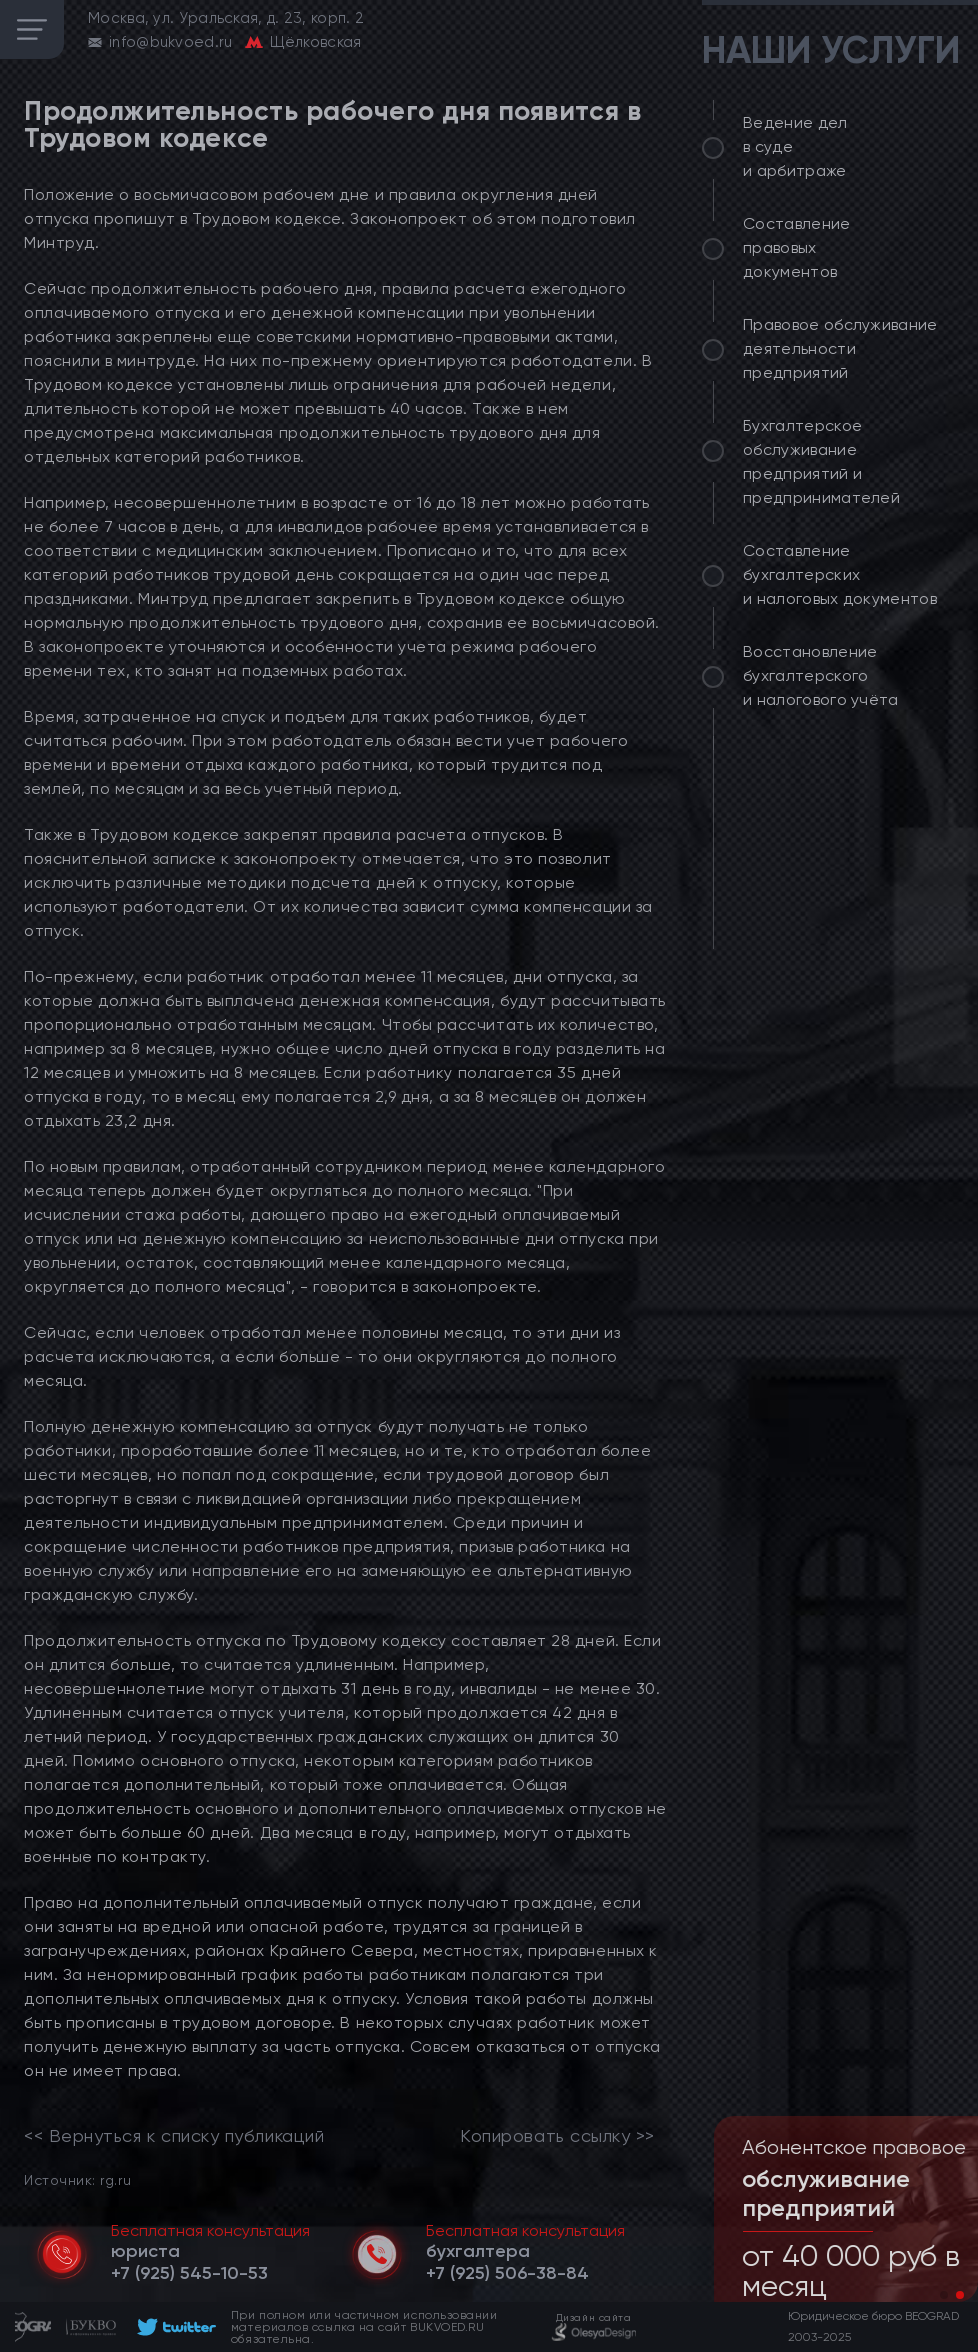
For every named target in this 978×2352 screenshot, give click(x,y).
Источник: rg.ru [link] (77, 2179)
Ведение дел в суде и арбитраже (795, 146)
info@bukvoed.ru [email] (171, 42)
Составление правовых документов (797, 247)
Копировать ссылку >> (557, 2136)
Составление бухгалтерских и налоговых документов (840, 574)
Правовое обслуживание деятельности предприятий (840, 348)
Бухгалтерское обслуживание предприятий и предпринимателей (821, 461)
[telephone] (189, 2273)
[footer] (173, 2327)
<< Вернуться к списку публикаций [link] (174, 2136)
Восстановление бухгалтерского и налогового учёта (821, 675)
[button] (944, 2295)
